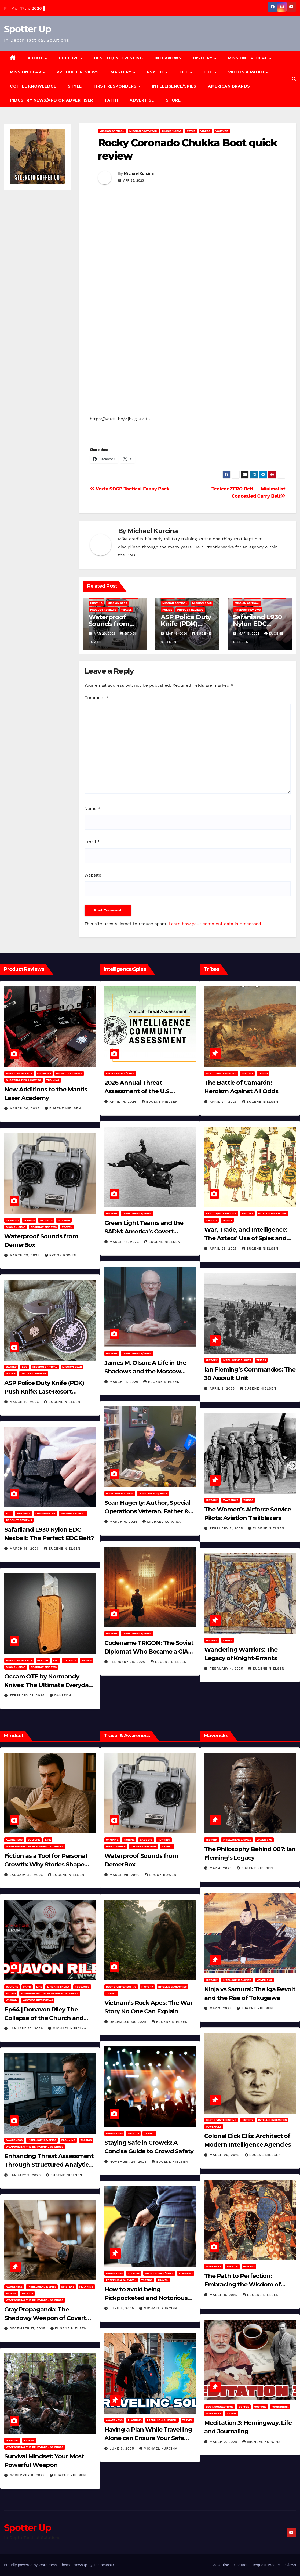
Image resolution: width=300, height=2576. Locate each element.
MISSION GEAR (26, 72)
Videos (205, 130)
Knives (87, 1660)
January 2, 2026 (26, 2175)
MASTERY (122, 72)
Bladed (11, 1366)
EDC (209, 72)
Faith (111, 100)
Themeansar (103, 2565)
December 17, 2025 (28, 2328)
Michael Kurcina (139, 173)
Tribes (263, 1073)
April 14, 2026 (124, 1102)
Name (93, 808)
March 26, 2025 (225, 2155)
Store (173, 100)
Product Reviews (78, 72)
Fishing (29, 1220)
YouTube (221, 130)
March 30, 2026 (25, 1108)
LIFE (185, 72)
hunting (96, 603)
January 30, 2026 (27, 1875)
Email (92, 841)
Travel (126, 609)
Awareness (14, 1839)
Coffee (244, 2406)
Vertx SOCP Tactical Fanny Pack (130, 488)
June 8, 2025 (123, 2308)
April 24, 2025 (224, 1102)
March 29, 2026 (25, 1255)
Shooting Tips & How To (23, 1080)
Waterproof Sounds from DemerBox (109, 623)
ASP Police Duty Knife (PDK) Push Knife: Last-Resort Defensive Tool (44, 1391)
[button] (294, 79)
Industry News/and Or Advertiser (51, 100)
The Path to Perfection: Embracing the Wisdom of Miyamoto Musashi (242, 2284)
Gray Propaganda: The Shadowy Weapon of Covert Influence (45, 2318)
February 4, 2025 (227, 1668)
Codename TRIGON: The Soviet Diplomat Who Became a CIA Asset (148, 1651)
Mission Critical (112, 130)
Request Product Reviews (274, 2565)
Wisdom (11, 2000)
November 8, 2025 (28, 2475)
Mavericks (230, 1500)
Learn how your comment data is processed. (215, 923)
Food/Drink (280, 2406)
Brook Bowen (60, 1255)
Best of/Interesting (118, 58)
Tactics (211, 1220)
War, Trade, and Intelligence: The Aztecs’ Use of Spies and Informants (245, 1238)
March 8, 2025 (224, 2295)
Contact (240, 2565)
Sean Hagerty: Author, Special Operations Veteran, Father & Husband (147, 1511)
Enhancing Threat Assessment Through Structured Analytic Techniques (49, 2164)
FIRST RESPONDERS (116, 86)
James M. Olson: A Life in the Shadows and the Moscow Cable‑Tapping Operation (145, 1371)
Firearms (44, 1073)
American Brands (229, 86)
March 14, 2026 (125, 1242)
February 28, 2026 (128, 1662)
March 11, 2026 (125, 1382)
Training (52, 1080)
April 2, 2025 (223, 1388)
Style (75, 86)
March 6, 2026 (124, 1522)
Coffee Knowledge (33, 86)
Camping (12, 1220)
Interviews (168, 58)
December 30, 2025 (129, 2022)
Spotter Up (27, 29)
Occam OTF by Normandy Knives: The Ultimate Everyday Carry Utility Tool (48, 1685)
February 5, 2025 (227, 1528)
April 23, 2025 (224, 1248)
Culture (34, 1839)
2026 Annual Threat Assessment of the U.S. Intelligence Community (139, 1091)
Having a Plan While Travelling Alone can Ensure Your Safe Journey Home (148, 2438)
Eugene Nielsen (63, 1108)
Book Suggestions (120, 1493)
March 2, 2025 (224, 2442)
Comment (97, 697)
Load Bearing (45, 1513)
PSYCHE (156, 72)
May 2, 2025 (221, 2008)
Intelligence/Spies (174, 86)
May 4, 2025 (221, 1868)
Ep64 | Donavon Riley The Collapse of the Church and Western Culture (43, 2018)
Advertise (142, 100)
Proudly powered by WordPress (31, 2565)
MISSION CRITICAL (248, 58)
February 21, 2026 (28, 1695)
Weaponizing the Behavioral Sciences (34, 1846)
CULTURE (69, 58)
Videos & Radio (246, 72)
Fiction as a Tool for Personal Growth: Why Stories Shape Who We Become (45, 1864)
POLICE (167, 609)
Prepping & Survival (121, 2279)
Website (93, 875)
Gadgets (46, 1220)
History (203, 58)
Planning (68, 2140)
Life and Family (58, 1986)
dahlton (60, 1695)
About (36, 58)
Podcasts (82, 1986)
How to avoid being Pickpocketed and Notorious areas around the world (146, 2298)
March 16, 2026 (25, 1402)
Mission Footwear (143, 130)
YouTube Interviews (38, 2000)
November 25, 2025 (129, 2161)
